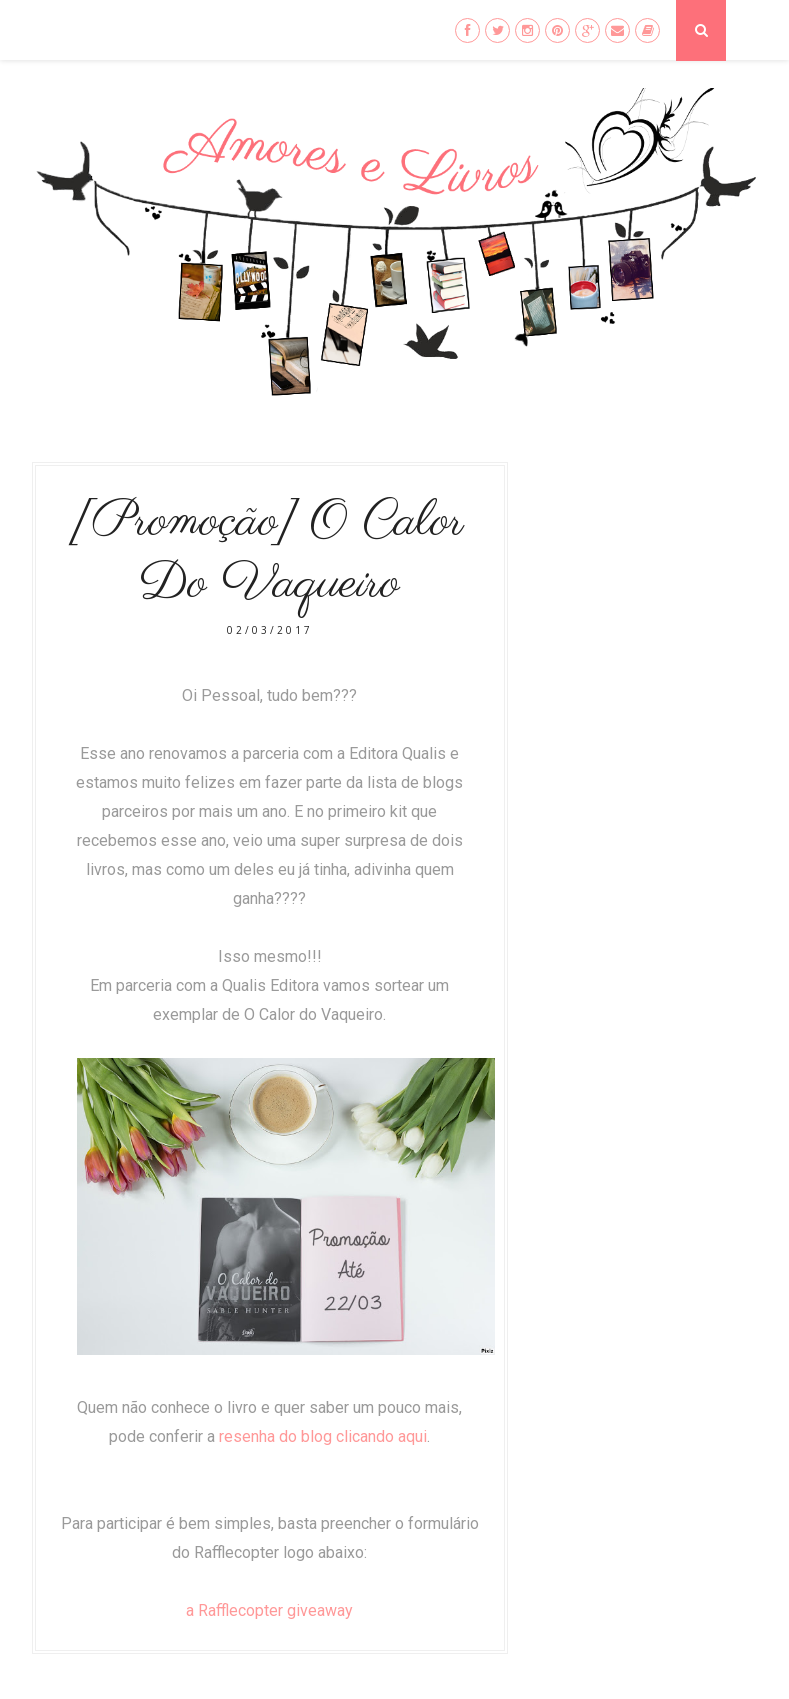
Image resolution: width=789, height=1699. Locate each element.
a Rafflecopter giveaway (269, 1610)
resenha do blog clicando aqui (323, 1436)
